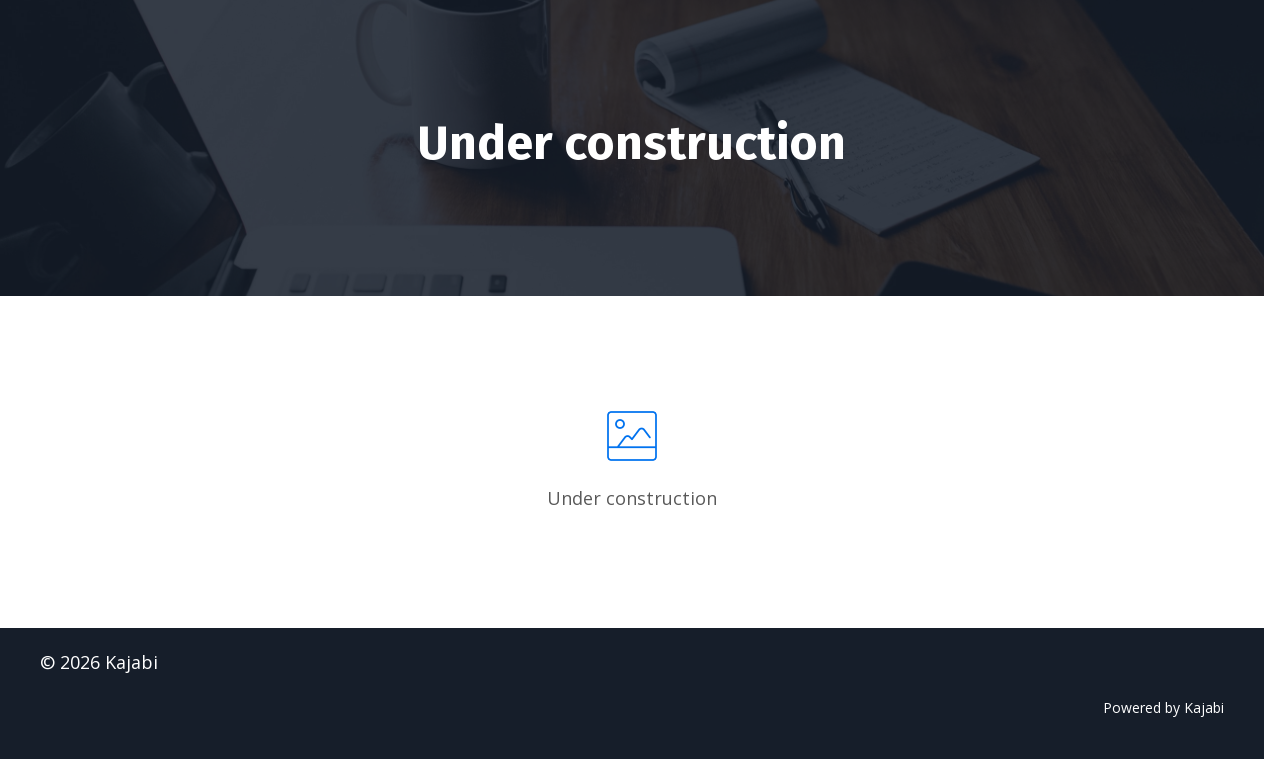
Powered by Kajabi (1163, 707)
